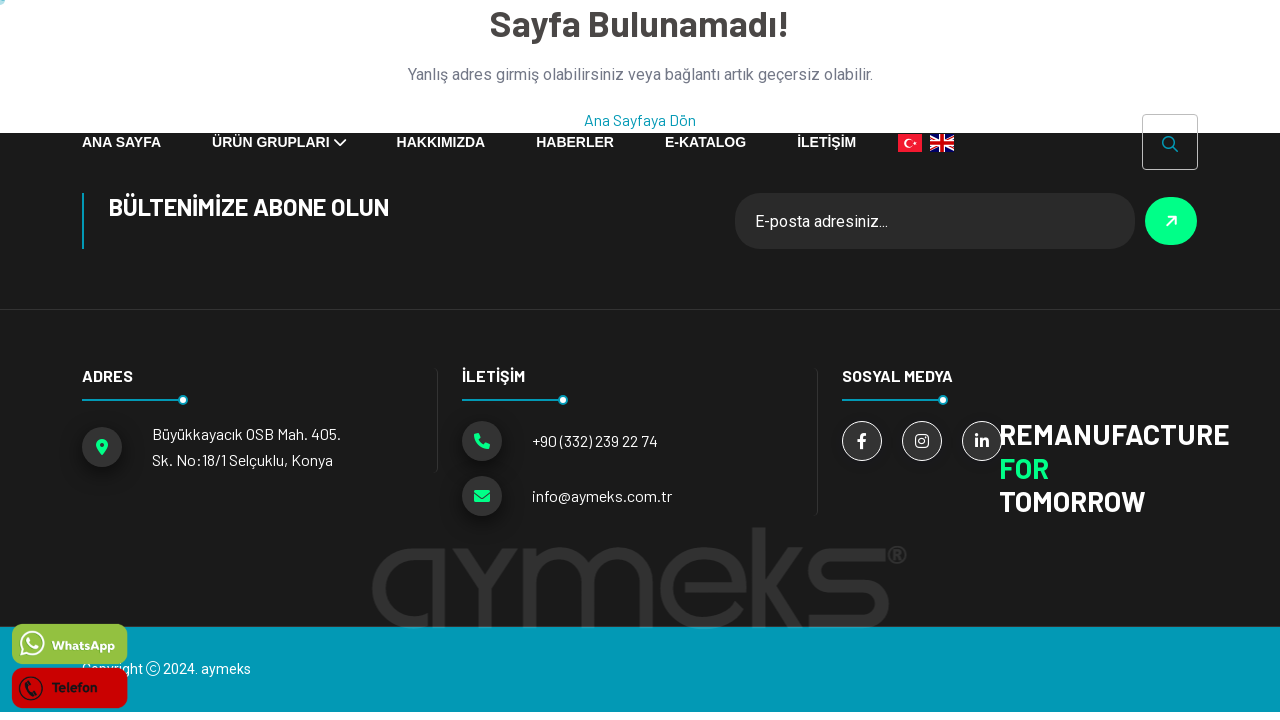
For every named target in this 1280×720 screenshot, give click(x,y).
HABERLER (575, 142)
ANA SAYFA (121, 142)
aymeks (226, 669)
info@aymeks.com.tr (602, 495)
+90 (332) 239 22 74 (595, 440)
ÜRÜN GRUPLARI (270, 142)
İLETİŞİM (826, 142)
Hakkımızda (441, 142)
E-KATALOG (705, 142)
